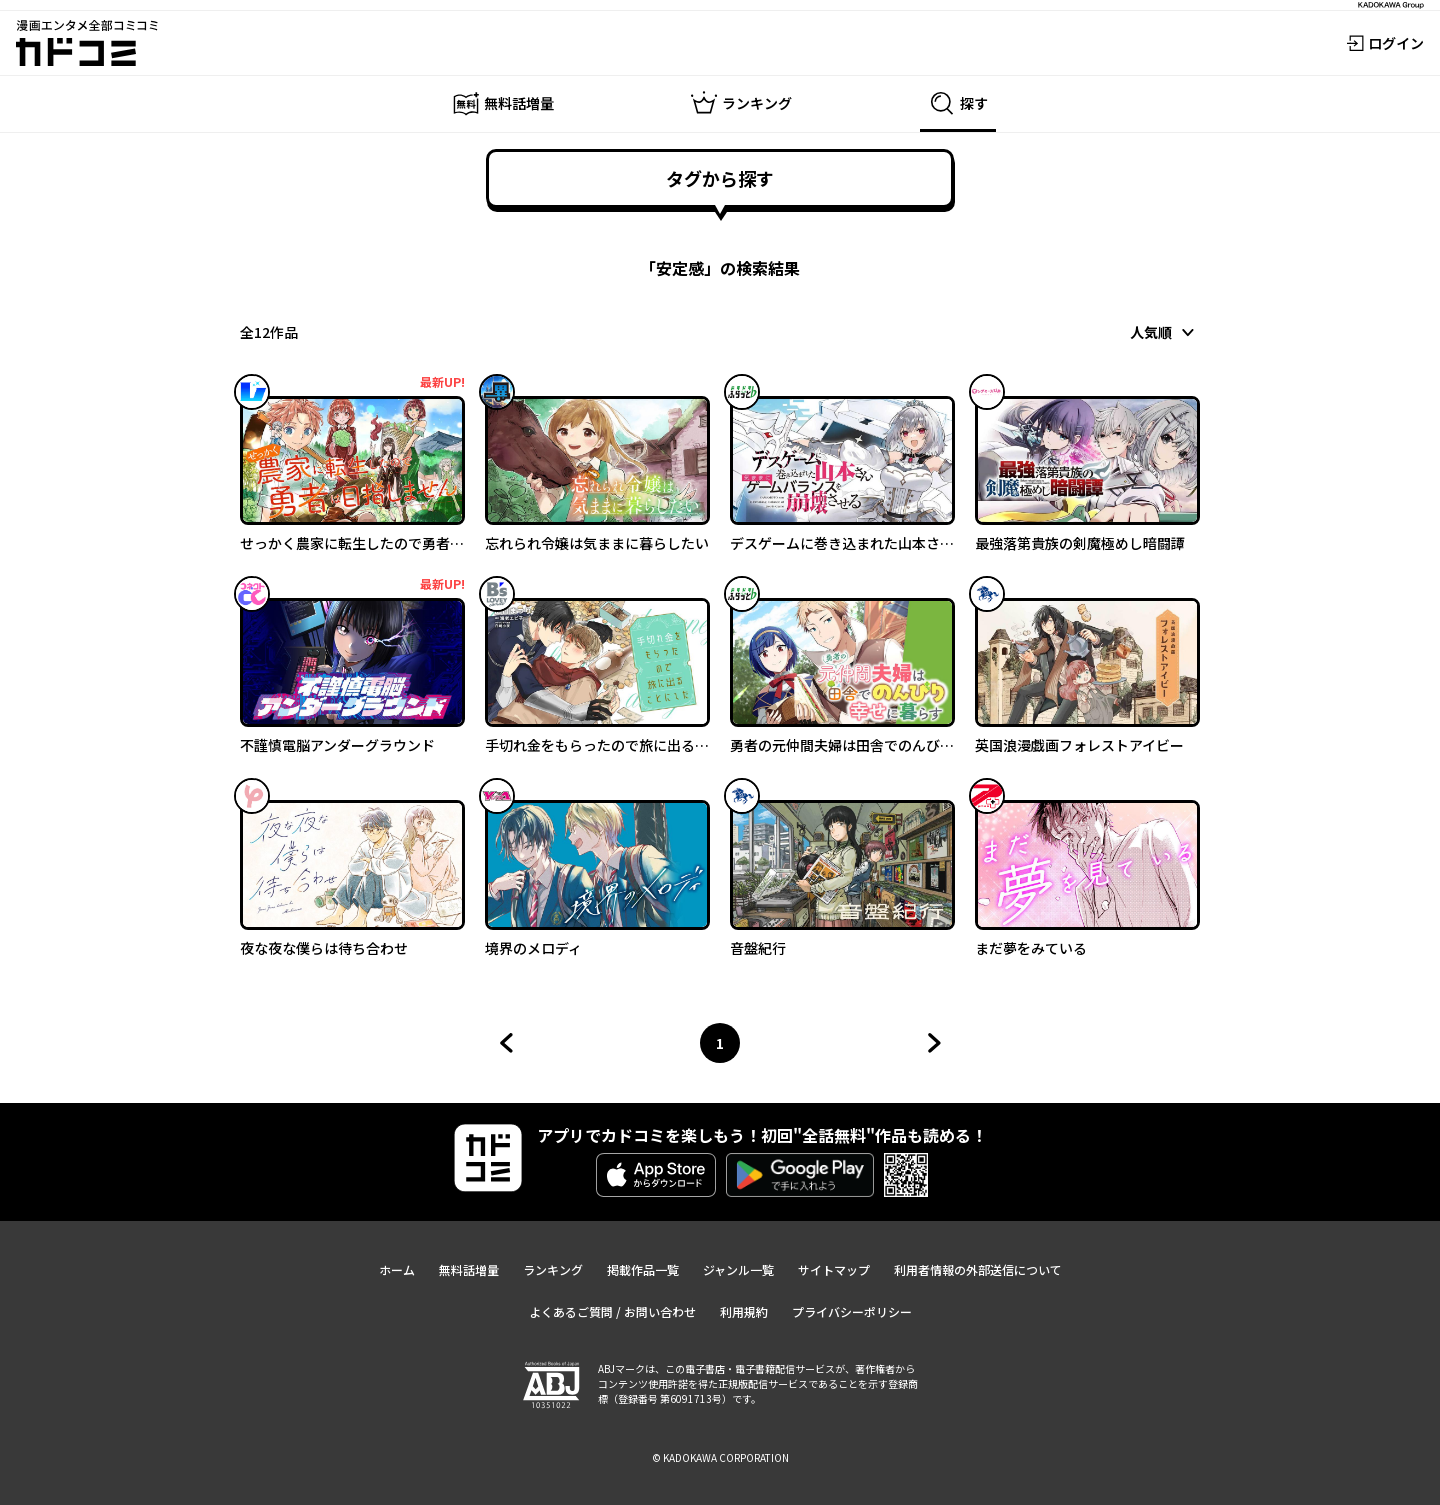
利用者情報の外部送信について (978, 1269)
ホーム (397, 1269)
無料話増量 (469, 1269)
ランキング (553, 1269)
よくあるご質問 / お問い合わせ (612, 1311)
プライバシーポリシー (852, 1311)
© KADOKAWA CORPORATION (720, 1457)
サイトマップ (834, 1269)
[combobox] (1165, 332)
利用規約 (744, 1311)
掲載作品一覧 (643, 1269)
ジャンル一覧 (738, 1269)
